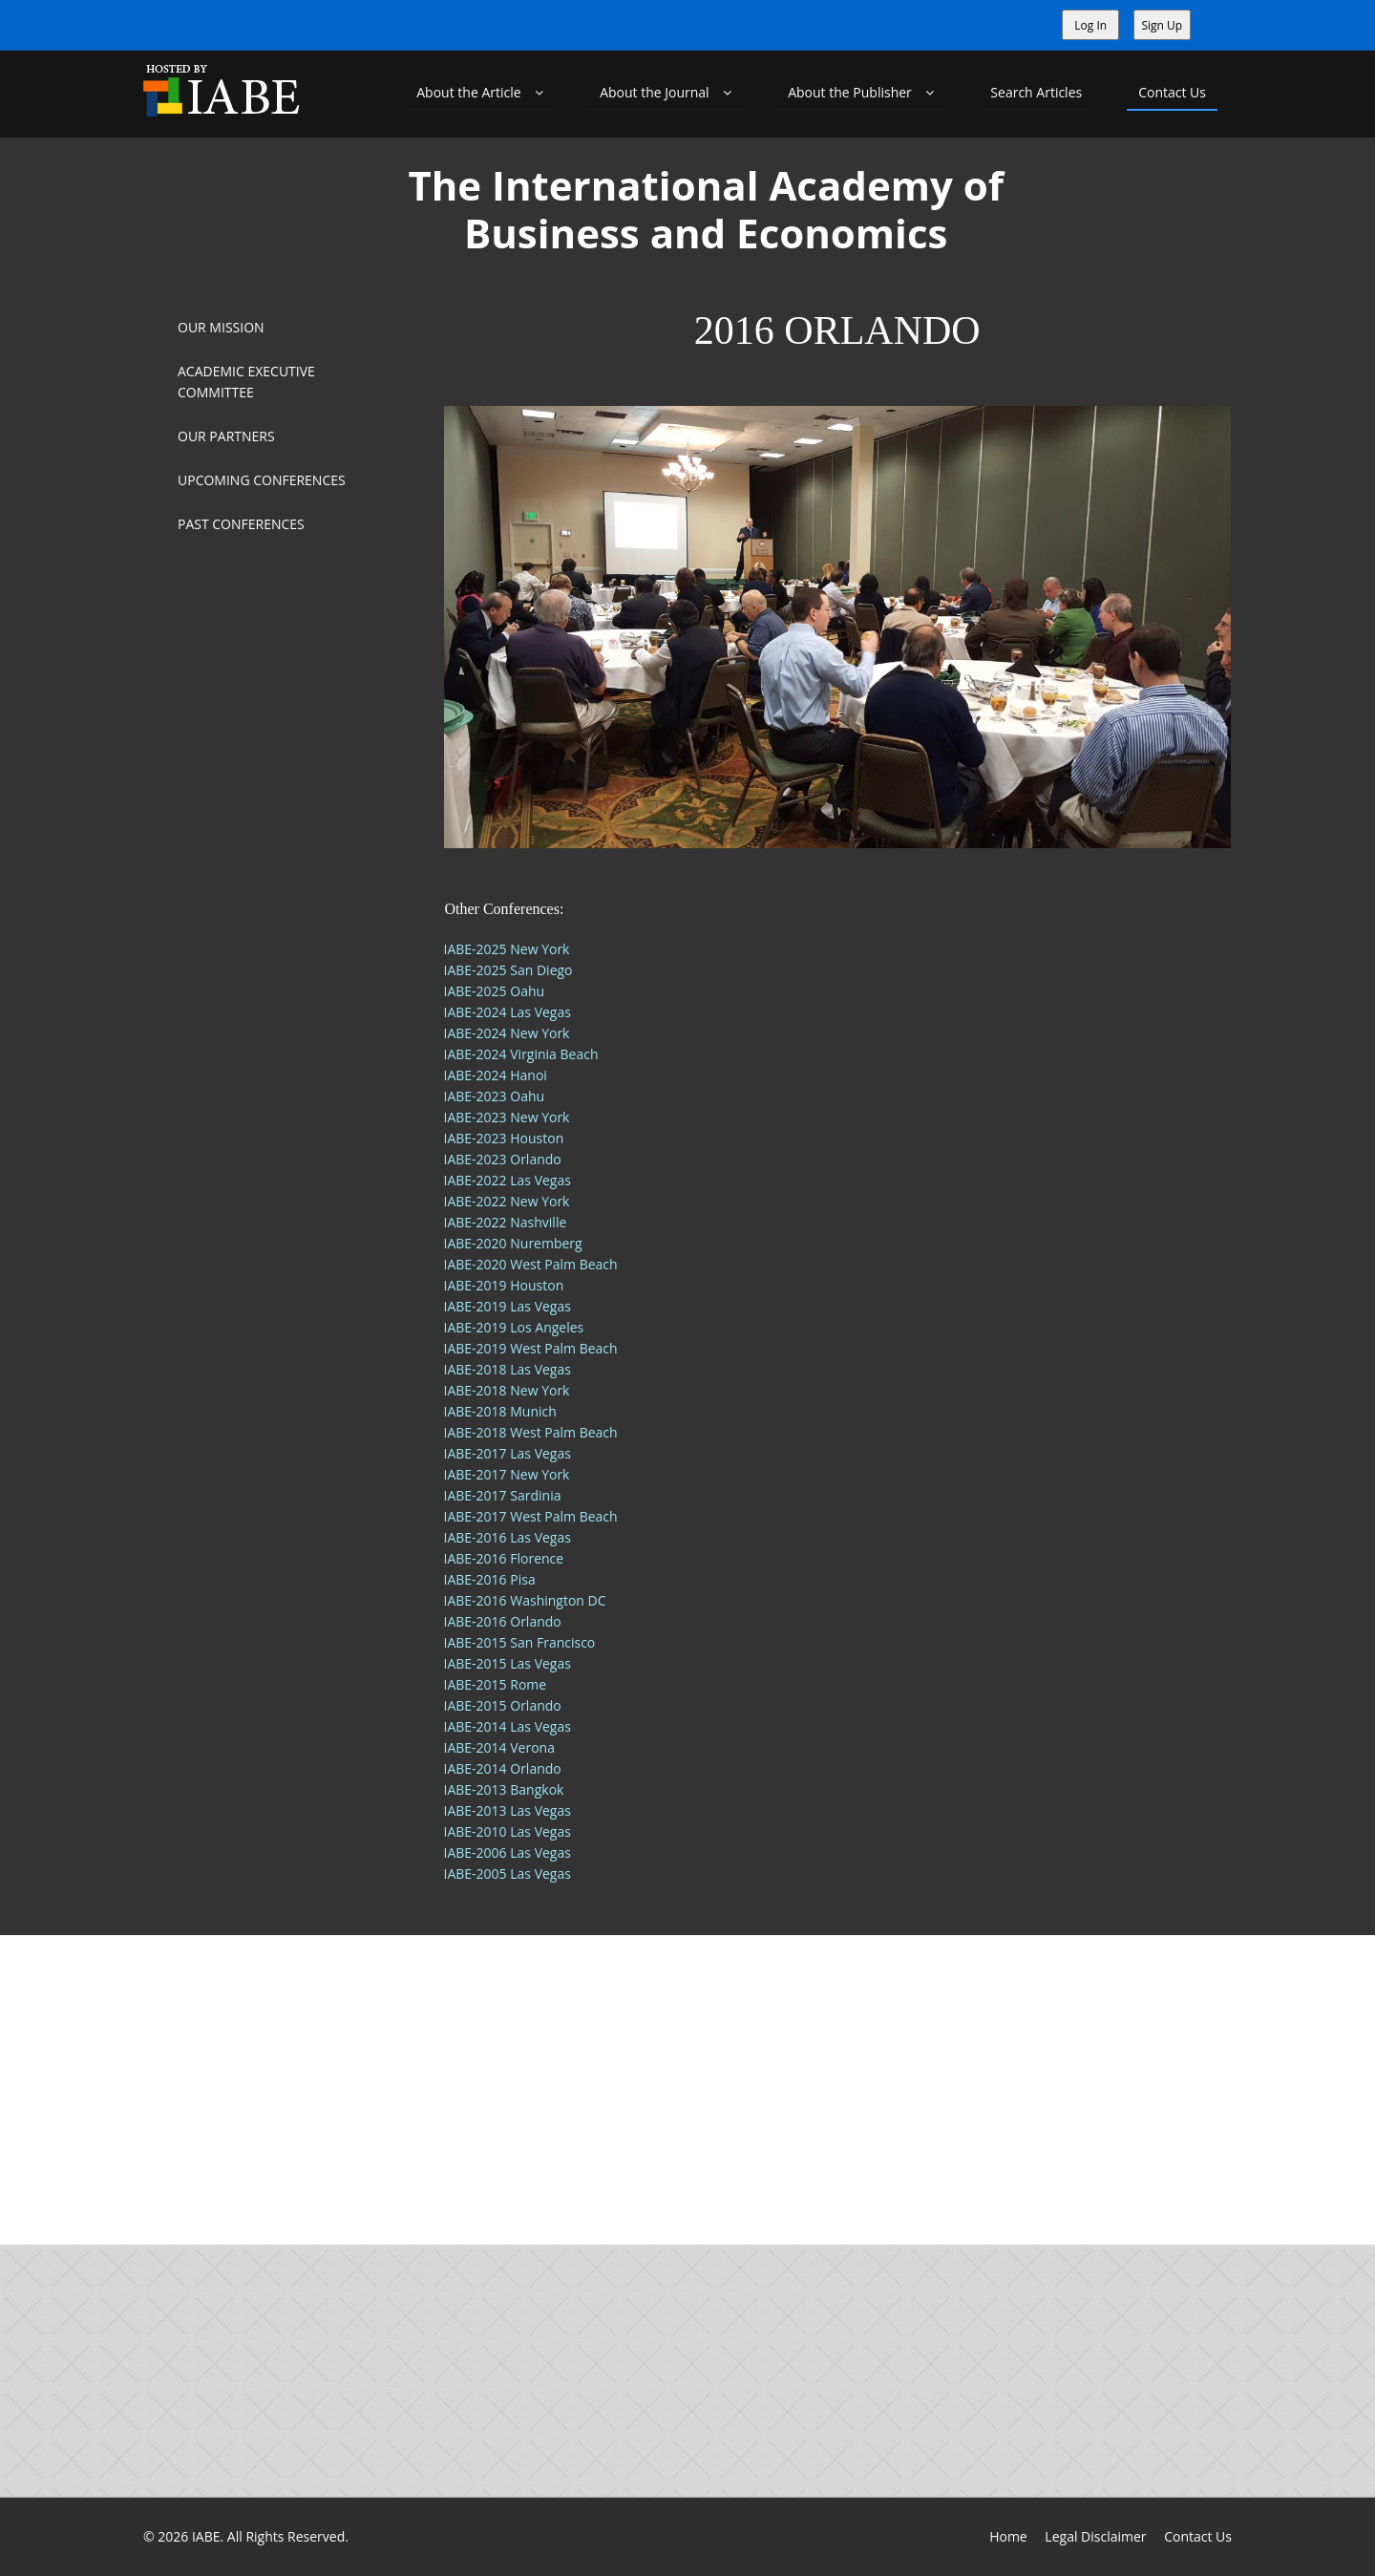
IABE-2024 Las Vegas (507, 1012)
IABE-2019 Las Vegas (507, 1306)
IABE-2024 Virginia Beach (521, 1054)
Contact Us (1172, 92)
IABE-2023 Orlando (502, 1159)
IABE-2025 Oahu (494, 991)
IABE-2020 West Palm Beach (531, 1264)
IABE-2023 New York (507, 1117)
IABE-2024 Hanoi (495, 1075)
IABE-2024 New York (507, 1033)
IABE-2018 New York (507, 1390)
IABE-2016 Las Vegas (507, 1537)
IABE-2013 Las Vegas (507, 1810)
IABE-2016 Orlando (502, 1621)
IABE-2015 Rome (495, 1684)
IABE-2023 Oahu (494, 1096)
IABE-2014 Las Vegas (507, 1726)
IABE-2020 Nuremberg (513, 1243)
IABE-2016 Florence (504, 1558)
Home (1008, 2536)
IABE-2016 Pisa (490, 1579)
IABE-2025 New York (507, 949)
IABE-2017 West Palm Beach (531, 1516)
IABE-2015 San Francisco (520, 1642)
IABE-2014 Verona (499, 1747)
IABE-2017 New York (507, 1474)
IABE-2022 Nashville (505, 1222)
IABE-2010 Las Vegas (507, 1831)
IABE (206, 2536)
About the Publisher (861, 92)
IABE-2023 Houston (504, 1138)
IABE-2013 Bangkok (504, 1789)
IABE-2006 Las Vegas (507, 1852)
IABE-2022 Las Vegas (507, 1180)
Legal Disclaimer (1095, 2536)
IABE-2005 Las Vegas (507, 1873)
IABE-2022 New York (507, 1201)
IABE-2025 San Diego (508, 970)
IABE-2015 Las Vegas (507, 1663)
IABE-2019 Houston (504, 1285)
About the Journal (665, 92)
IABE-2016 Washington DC (525, 1600)
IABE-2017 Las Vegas (507, 1453)
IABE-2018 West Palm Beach (531, 1432)
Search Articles (1036, 92)
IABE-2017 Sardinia (502, 1495)
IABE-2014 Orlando (502, 1768)
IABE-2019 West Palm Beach (531, 1348)
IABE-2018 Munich (500, 1411)
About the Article (479, 92)
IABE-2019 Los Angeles (514, 1327)
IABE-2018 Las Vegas (507, 1369)
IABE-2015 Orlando (502, 1705)
